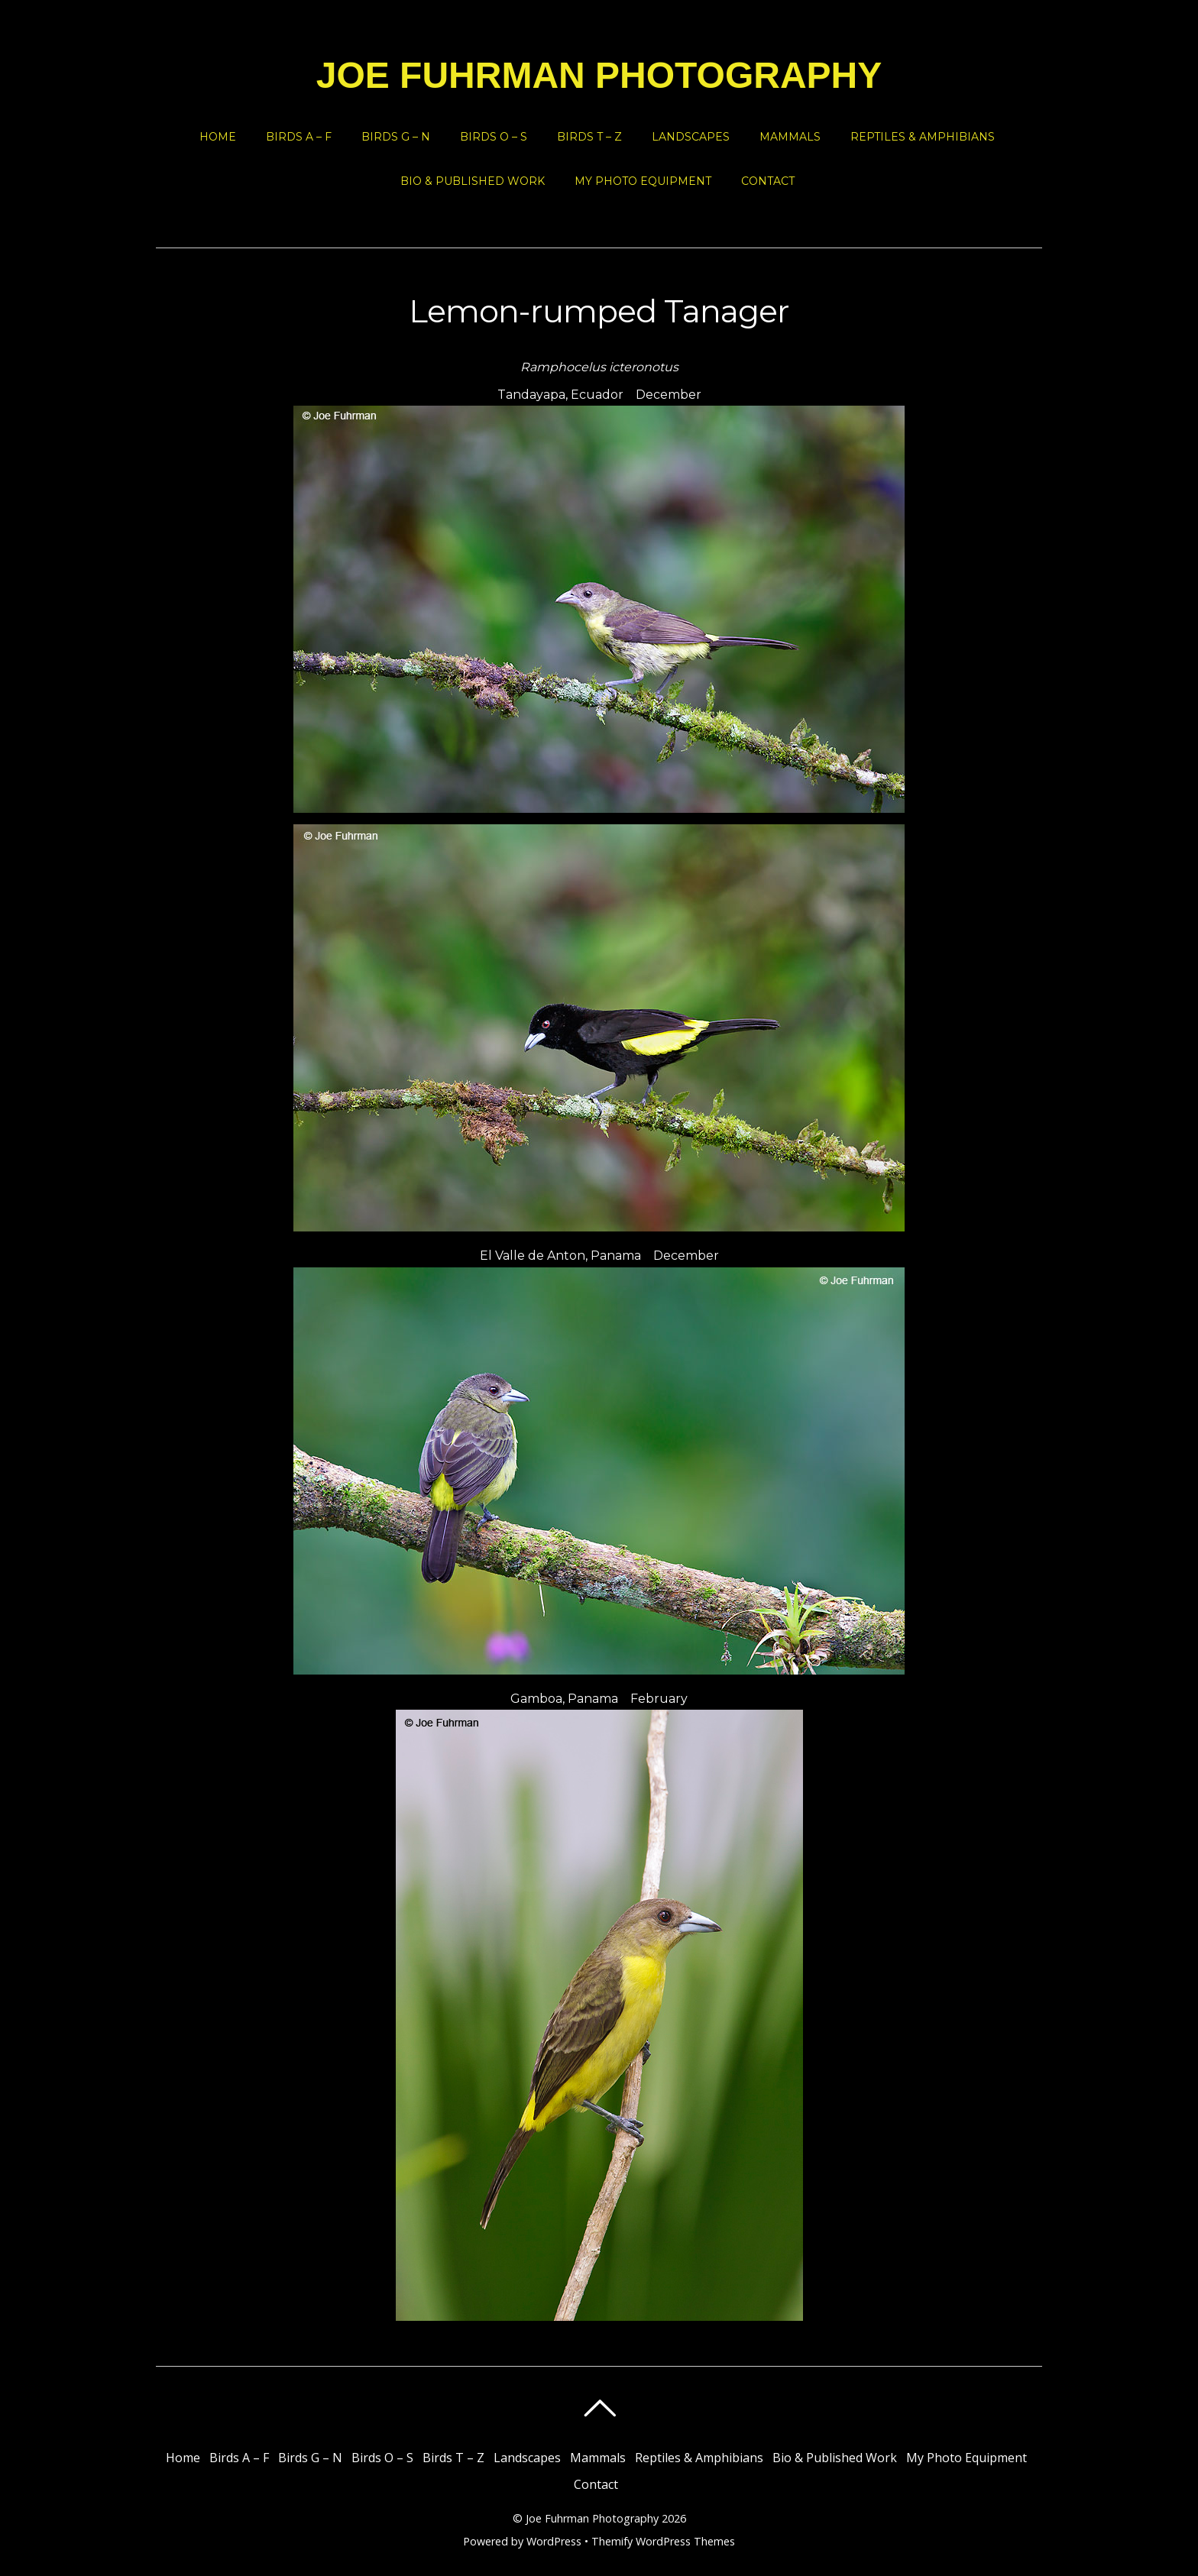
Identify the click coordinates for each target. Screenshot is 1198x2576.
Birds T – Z (589, 137)
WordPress (553, 2541)
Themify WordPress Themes (663, 2541)
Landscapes (691, 137)
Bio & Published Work (472, 181)
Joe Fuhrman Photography (592, 2518)
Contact (768, 181)
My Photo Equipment (643, 181)
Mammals (790, 137)
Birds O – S (493, 137)
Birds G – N (395, 137)
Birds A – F (299, 137)
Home (217, 137)
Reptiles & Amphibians (922, 137)
